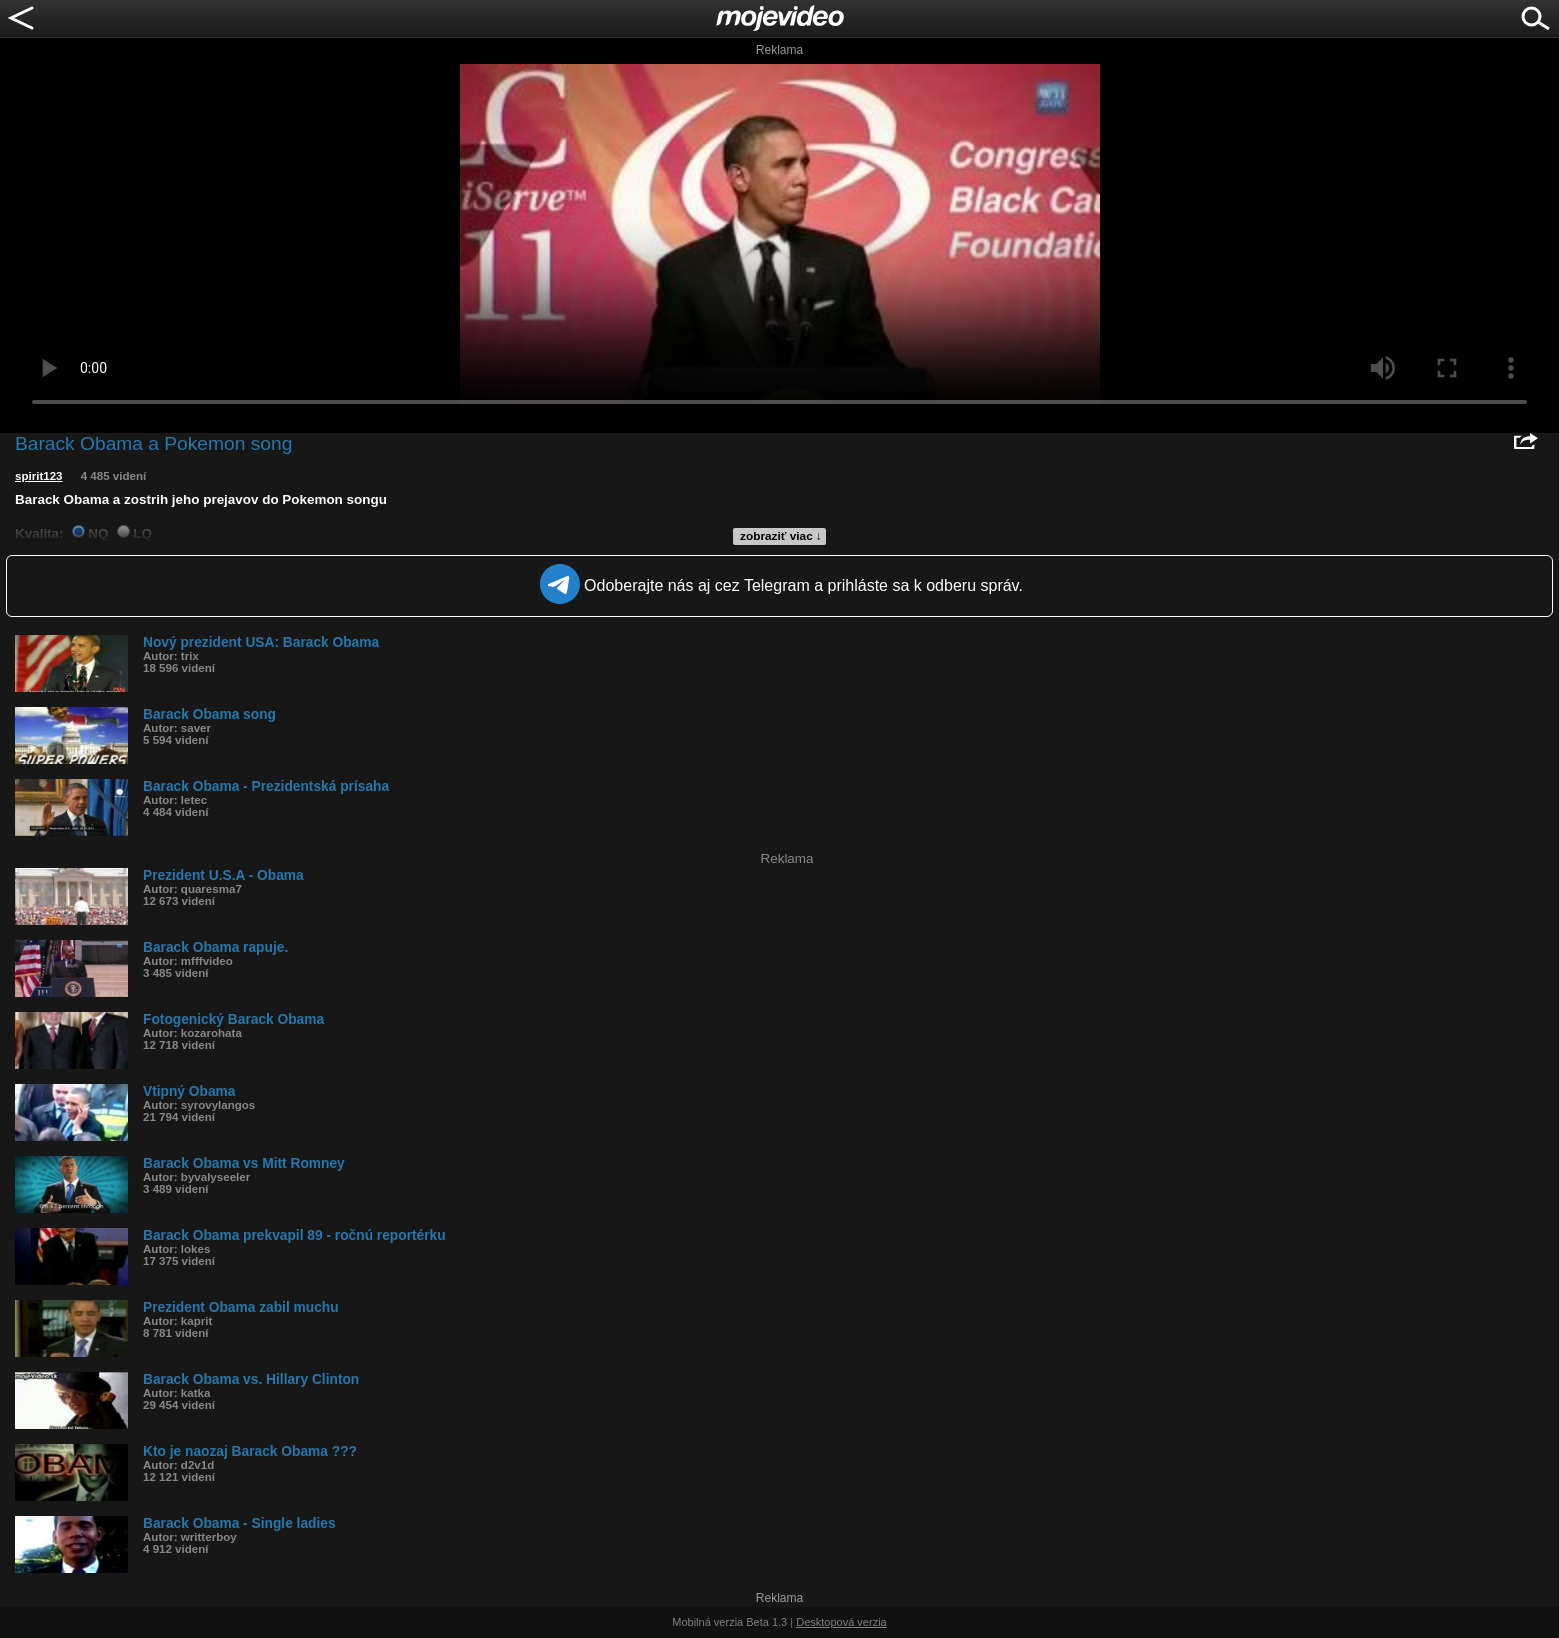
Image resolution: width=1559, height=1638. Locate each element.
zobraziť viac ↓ (781, 536)
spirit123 (39, 476)
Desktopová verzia (841, 1622)
